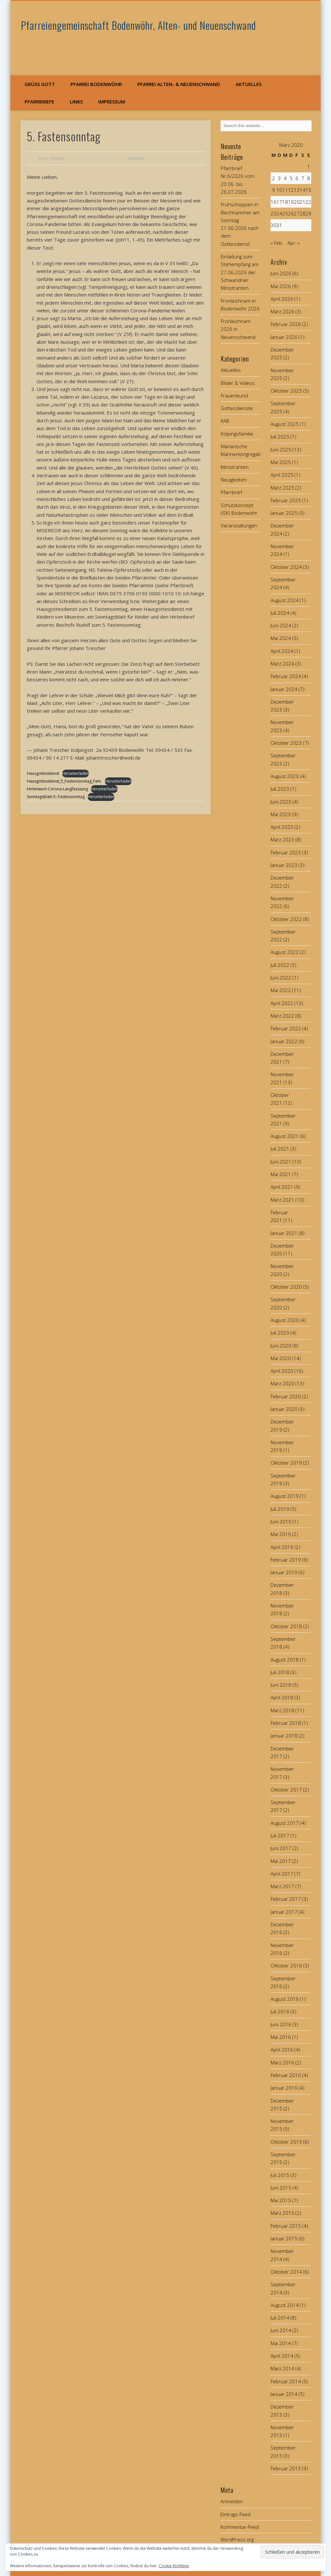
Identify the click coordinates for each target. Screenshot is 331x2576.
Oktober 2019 (286, 1462)
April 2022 (282, 1003)
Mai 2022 (281, 990)
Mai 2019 (281, 1534)
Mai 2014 (281, 2343)
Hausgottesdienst (43, 773)
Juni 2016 (281, 2024)
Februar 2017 (286, 1899)
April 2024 (282, 651)
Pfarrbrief (231, 492)
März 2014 (282, 2368)
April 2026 (282, 299)
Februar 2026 (286, 324)
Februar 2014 (286, 2381)
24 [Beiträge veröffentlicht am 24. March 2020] (279, 213)
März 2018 (282, 1710)
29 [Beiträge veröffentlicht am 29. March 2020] (308, 213)
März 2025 (282, 487)
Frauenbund (234, 395)
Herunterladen (75, 773)
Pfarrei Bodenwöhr (96, 84)
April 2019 (282, 1547)
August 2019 (285, 1496)
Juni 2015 (281, 2187)
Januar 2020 (284, 1409)
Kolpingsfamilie (237, 433)
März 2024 (282, 663)
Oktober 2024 (286, 567)
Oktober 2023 (286, 743)
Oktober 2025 (286, 390)
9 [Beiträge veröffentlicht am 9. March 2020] (273, 190)
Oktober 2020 (286, 1286)
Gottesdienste (237, 408)
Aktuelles (249, 84)
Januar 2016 (284, 2087)
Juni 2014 (281, 2330)
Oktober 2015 (286, 2141)
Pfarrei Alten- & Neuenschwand (178, 84)
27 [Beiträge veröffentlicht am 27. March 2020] (297, 213)
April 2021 (282, 1187)
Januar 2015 (284, 2238)
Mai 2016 (281, 2037)
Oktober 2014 (286, 2271)
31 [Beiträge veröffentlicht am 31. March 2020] (279, 225)
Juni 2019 (281, 1521)
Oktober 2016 (286, 1965)
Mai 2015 (281, 2200)
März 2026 (282, 311)
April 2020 (282, 1371)
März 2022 (282, 1015)
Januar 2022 (284, 1041)
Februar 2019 (286, 1559)
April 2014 (282, 2356)
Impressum (111, 101)
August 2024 (285, 600)
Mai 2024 (281, 638)
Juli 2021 (280, 1148)
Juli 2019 (280, 1509)
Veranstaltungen (239, 525)
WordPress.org (237, 2539)
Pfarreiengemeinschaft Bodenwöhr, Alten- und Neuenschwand (138, 25)
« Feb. (277, 243)
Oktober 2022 (286, 919)
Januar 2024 (284, 689)
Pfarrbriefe (39, 101)
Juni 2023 (281, 801)
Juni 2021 (281, 1161)
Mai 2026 (281, 286)
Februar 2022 (286, 1028)
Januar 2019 (284, 1572)
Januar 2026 (284, 337)
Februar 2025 (286, 500)
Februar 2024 (286, 676)
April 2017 (282, 1873)
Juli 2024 (280, 613)
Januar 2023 (284, 865)
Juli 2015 (280, 2175)
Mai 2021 (281, 1174)
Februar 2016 (286, 2075)
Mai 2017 (281, 1861)
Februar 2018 (286, 1723)
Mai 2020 (281, 1358)
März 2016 (282, 2062)
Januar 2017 (284, 1912)
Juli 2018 (280, 1672)
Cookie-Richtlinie (174, 2566)
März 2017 (282, 1886)
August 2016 (285, 1999)
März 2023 (282, 839)
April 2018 (282, 1697)
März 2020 (282, 1383)
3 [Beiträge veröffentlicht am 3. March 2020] (279, 178)
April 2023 (282, 827)
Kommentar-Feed (239, 2527)
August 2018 (285, 1659)
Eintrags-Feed (235, 2514)
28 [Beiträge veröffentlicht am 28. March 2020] (302, 213)
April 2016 (282, 2049)
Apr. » (293, 243)
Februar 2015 (286, 2226)
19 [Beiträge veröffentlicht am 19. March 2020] (291, 202)
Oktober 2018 (286, 1626)
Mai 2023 (281, 814)
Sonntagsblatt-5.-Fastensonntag (56, 796)
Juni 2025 (281, 449)
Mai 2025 (281, 462)
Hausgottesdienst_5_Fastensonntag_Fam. (64, 781)
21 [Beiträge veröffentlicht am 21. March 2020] (302, 202)
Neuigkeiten (234, 479)
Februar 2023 (286, 852)
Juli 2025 (280, 436)
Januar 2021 (284, 1233)
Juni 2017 (281, 1848)
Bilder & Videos (238, 383)
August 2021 (285, 1136)
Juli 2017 (280, 1835)
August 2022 (285, 952)
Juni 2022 (281, 977)
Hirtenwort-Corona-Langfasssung (57, 789)
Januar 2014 (284, 2394)
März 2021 (282, 1199)
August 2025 (285, 424)
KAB (225, 420)
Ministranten (235, 467)
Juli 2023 (280, 788)
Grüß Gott (40, 84)
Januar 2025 (284, 513)
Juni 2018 (281, 1685)
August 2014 (285, 2305)
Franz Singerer (52, 158)
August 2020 (285, 1320)
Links (76, 101)
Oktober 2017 (286, 1789)
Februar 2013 (286, 2468)
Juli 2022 (280, 965)
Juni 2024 (281, 625)
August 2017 (285, 1823)
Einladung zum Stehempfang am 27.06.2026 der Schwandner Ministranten (240, 272)
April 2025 (282, 474)
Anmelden (231, 2501)
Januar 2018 (284, 1735)
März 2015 (282, 2213)
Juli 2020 (280, 1332)
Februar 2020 (286, 1396)
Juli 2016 (280, 2011)
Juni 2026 (281, 273)
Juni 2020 (281, 1345)
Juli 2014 (280, 2317)
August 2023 (285, 776)
